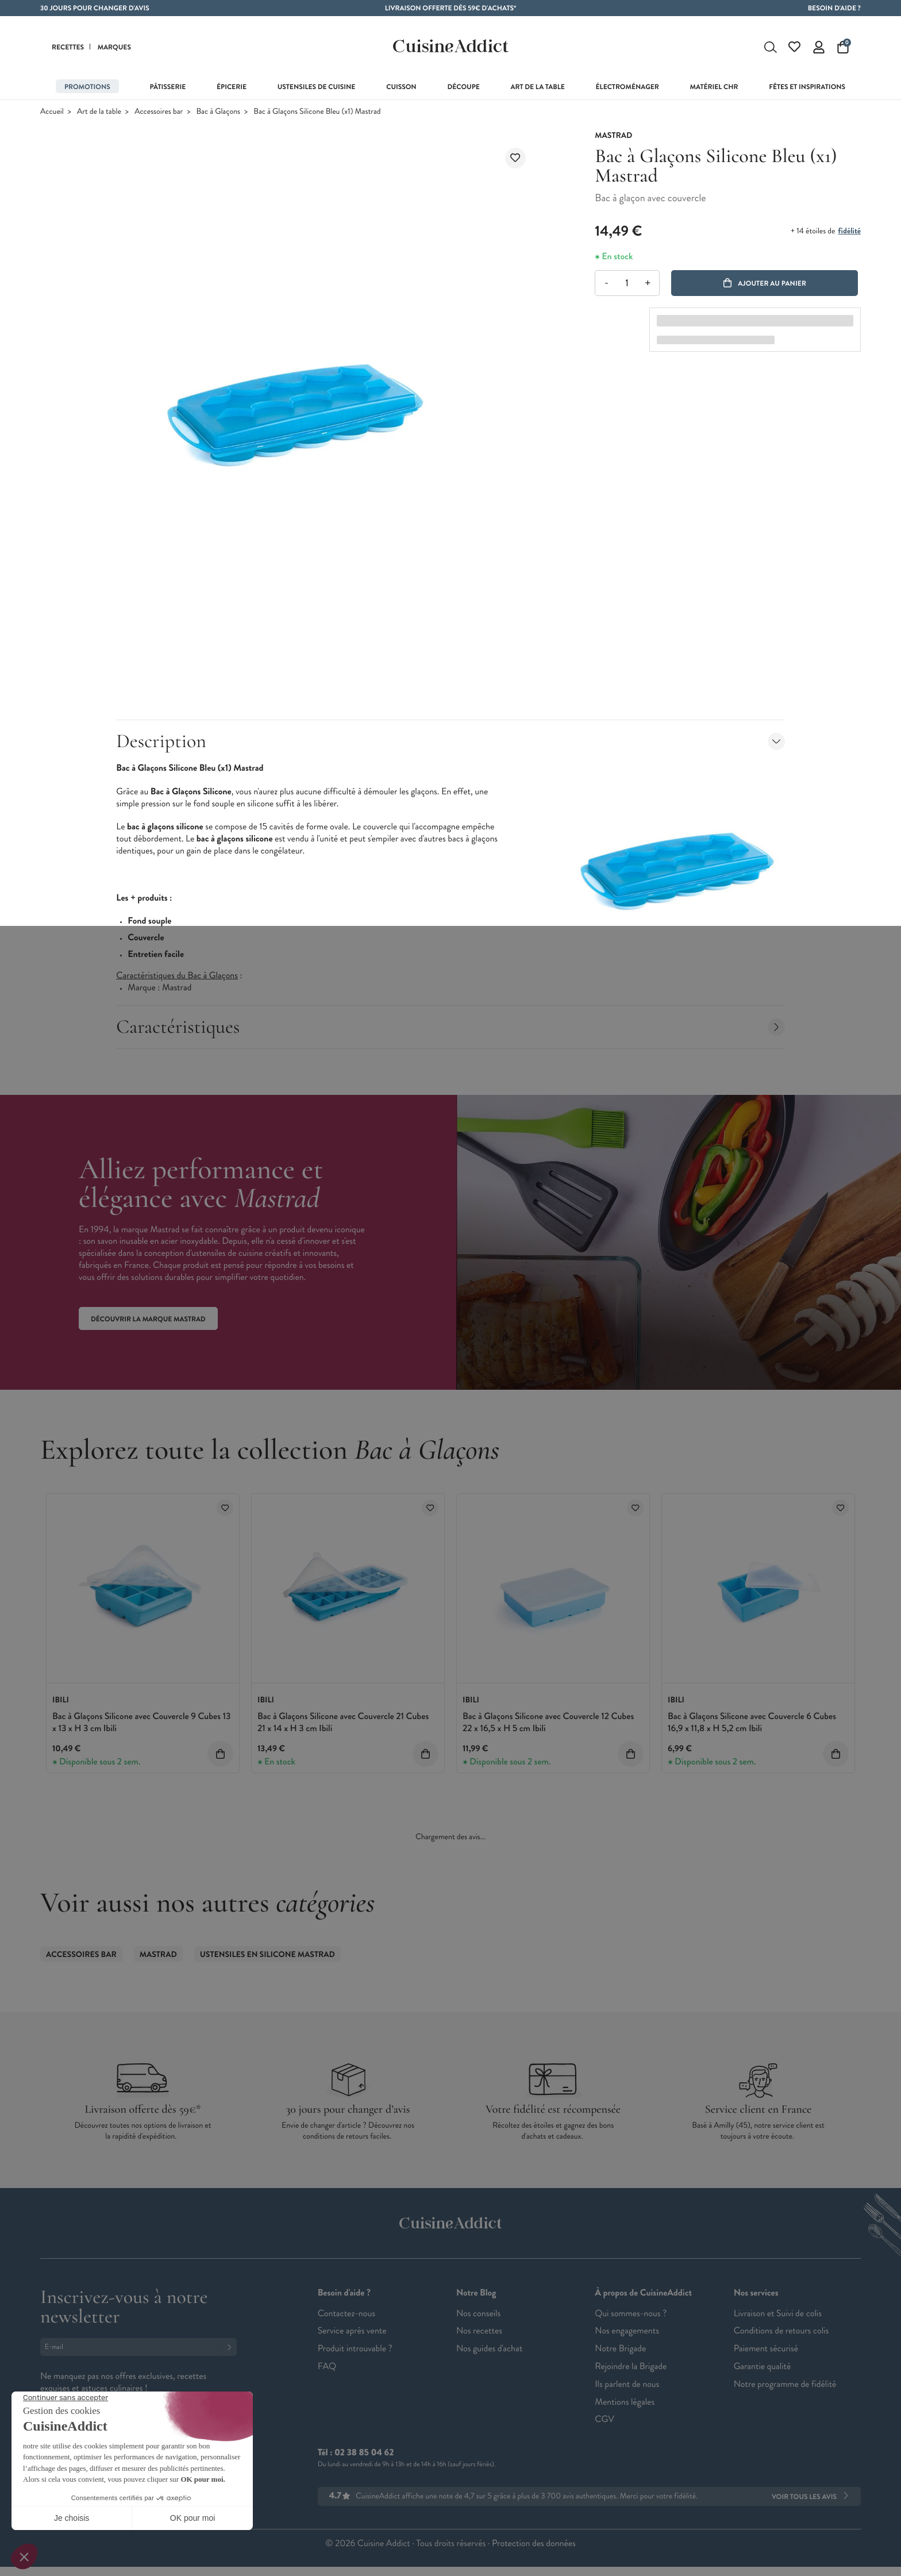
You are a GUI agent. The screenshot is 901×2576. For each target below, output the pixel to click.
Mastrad (158, 1954)
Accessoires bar (158, 111)
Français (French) (83, 2461)
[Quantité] (627, 283)
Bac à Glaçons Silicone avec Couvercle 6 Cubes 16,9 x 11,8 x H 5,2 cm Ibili (752, 1722)
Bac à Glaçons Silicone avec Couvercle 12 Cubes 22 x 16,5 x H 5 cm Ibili (548, 1722)
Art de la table (99, 111)
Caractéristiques (450, 1027)
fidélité (849, 231)
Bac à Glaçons (219, 111)
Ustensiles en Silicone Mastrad (267, 1954)
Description (450, 741)
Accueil (52, 111)
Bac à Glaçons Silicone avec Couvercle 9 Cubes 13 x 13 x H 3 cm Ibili (141, 1722)
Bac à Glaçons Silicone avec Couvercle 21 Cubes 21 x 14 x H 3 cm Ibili (343, 1722)
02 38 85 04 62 (364, 2452)
